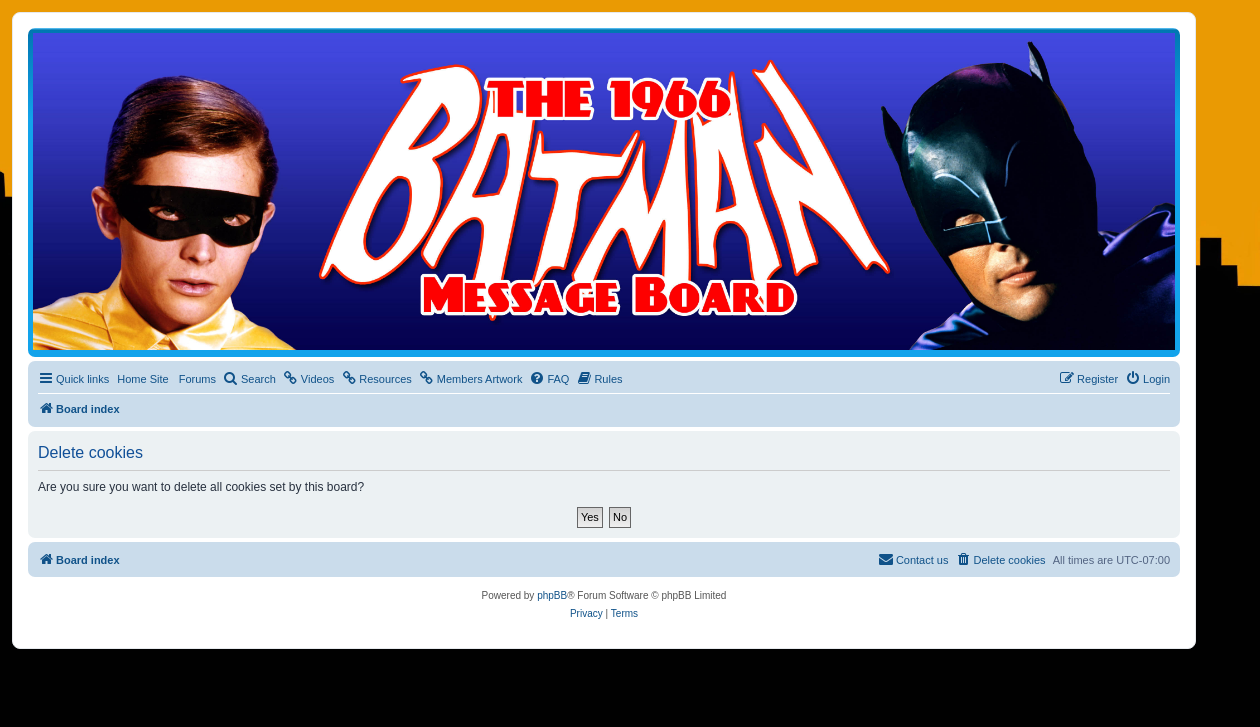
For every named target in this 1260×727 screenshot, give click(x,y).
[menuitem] (249, 379)
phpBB (552, 595)
